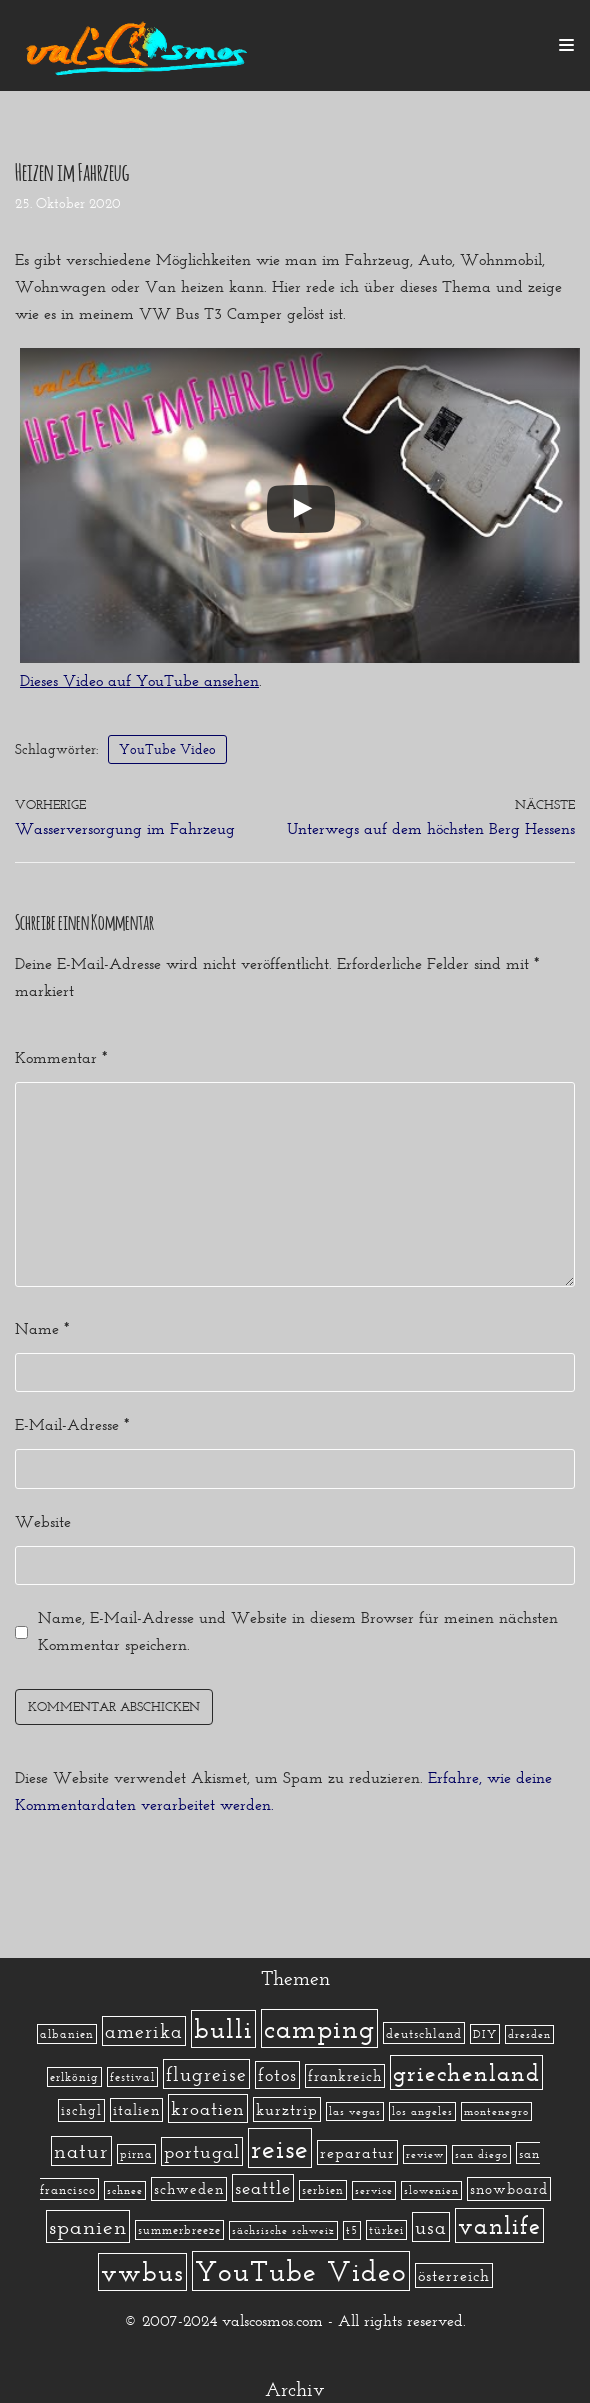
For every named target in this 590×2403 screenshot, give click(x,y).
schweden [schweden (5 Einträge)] (189, 2189)
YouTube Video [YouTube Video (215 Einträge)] (301, 2271)
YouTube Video (167, 749)
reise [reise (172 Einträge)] (280, 2148)
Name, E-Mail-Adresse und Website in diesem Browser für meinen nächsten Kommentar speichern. (298, 1631)
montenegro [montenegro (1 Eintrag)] (496, 2111)
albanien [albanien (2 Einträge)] (67, 2034)
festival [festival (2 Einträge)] (132, 2077)
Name (42, 1328)
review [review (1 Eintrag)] (425, 2154)
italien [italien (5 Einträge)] (136, 2110)
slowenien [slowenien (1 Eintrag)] (431, 2190)
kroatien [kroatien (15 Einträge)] (208, 2108)
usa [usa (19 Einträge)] (431, 2227)
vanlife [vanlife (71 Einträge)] (499, 2225)
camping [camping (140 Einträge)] (319, 2028)
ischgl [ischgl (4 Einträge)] (81, 2110)
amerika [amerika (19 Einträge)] (144, 2031)
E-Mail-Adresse (72, 1424)
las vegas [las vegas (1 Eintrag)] (355, 2111)
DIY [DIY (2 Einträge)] (485, 2034)
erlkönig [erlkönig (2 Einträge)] (74, 2077)
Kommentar (61, 1057)
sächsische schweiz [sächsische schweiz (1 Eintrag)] (283, 2230)
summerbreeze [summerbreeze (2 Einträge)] (179, 2230)
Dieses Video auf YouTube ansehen (139, 680)
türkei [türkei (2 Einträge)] (386, 2230)
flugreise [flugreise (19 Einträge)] (206, 2074)
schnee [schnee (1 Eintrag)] (125, 2190)
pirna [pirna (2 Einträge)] (136, 2154)
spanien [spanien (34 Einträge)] (88, 2226)
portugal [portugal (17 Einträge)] (202, 2151)
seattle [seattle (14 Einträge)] (263, 2188)
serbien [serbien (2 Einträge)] (323, 2190)
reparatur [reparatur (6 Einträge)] (357, 2152)
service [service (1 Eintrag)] (374, 2190)
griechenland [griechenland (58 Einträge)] (466, 2072)
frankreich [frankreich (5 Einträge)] (345, 2076)
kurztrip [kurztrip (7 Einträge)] (287, 2109)
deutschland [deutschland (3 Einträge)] (424, 2033)
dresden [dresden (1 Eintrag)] (529, 2034)
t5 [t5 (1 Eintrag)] (352, 2230)
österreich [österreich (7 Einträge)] (454, 2275)
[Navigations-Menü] (566, 45)
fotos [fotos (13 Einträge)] (277, 2075)
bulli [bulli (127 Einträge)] (223, 2029)
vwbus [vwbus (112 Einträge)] (142, 2272)
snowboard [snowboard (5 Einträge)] (509, 2189)
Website (43, 1521)
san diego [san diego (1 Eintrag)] (481, 2154)
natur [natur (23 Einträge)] (81, 2151)
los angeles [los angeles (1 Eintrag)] (422, 2111)
